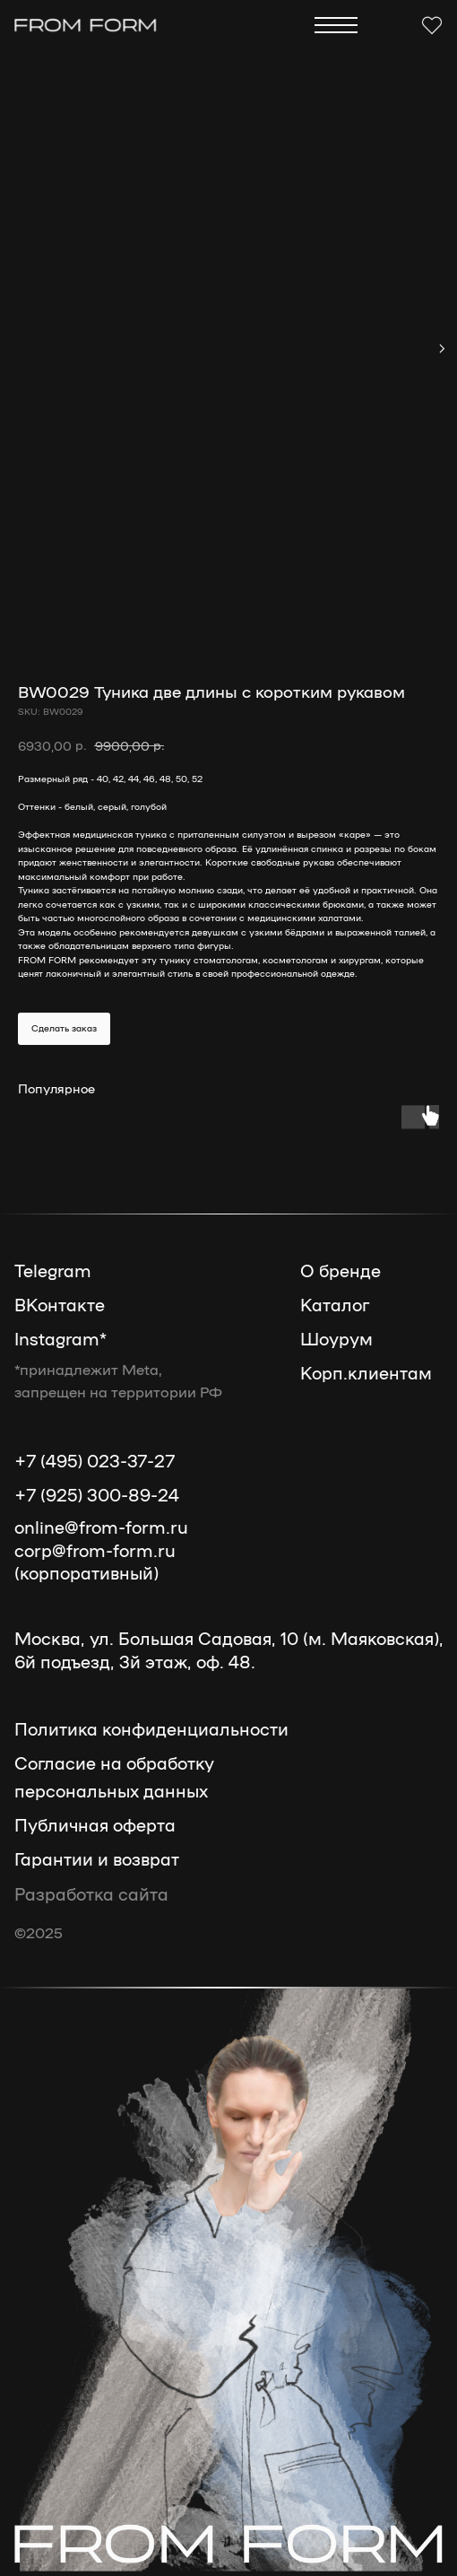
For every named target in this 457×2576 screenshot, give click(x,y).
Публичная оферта (95, 1824)
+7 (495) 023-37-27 (94, 1459)
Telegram (52, 1269)
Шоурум (336, 1337)
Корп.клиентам (366, 1372)
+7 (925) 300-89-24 (96, 1494)
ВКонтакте (59, 1303)
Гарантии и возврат (96, 1858)
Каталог (334, 1303)
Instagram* (60, 1337)
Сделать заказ (64, 1028)
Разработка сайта (91, 1893)
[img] (86, 25)
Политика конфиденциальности (151, 1728)
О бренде (340, 1269)
